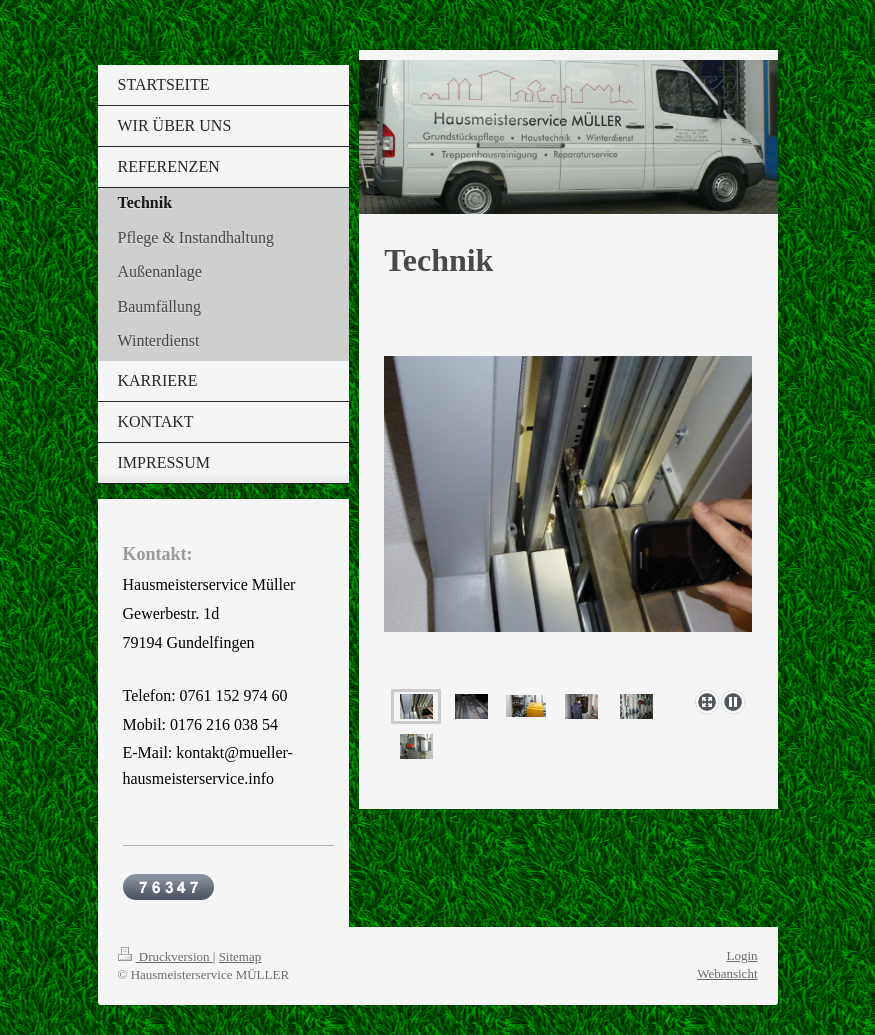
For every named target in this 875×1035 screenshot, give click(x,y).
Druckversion (165, 956)
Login (741, 955)
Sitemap (240, 956)
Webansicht (727, 973)
